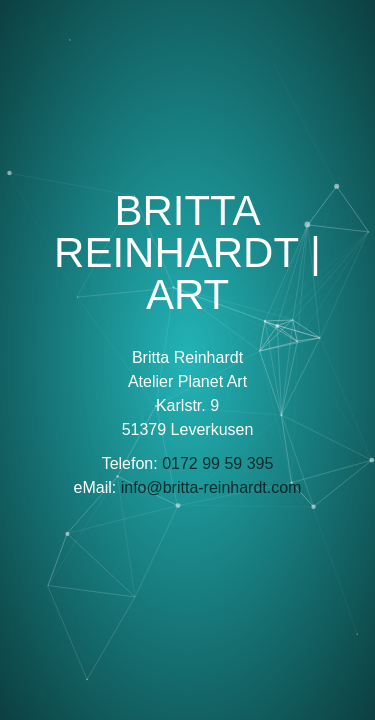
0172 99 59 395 (217, 463)
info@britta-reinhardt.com (211, 487)
